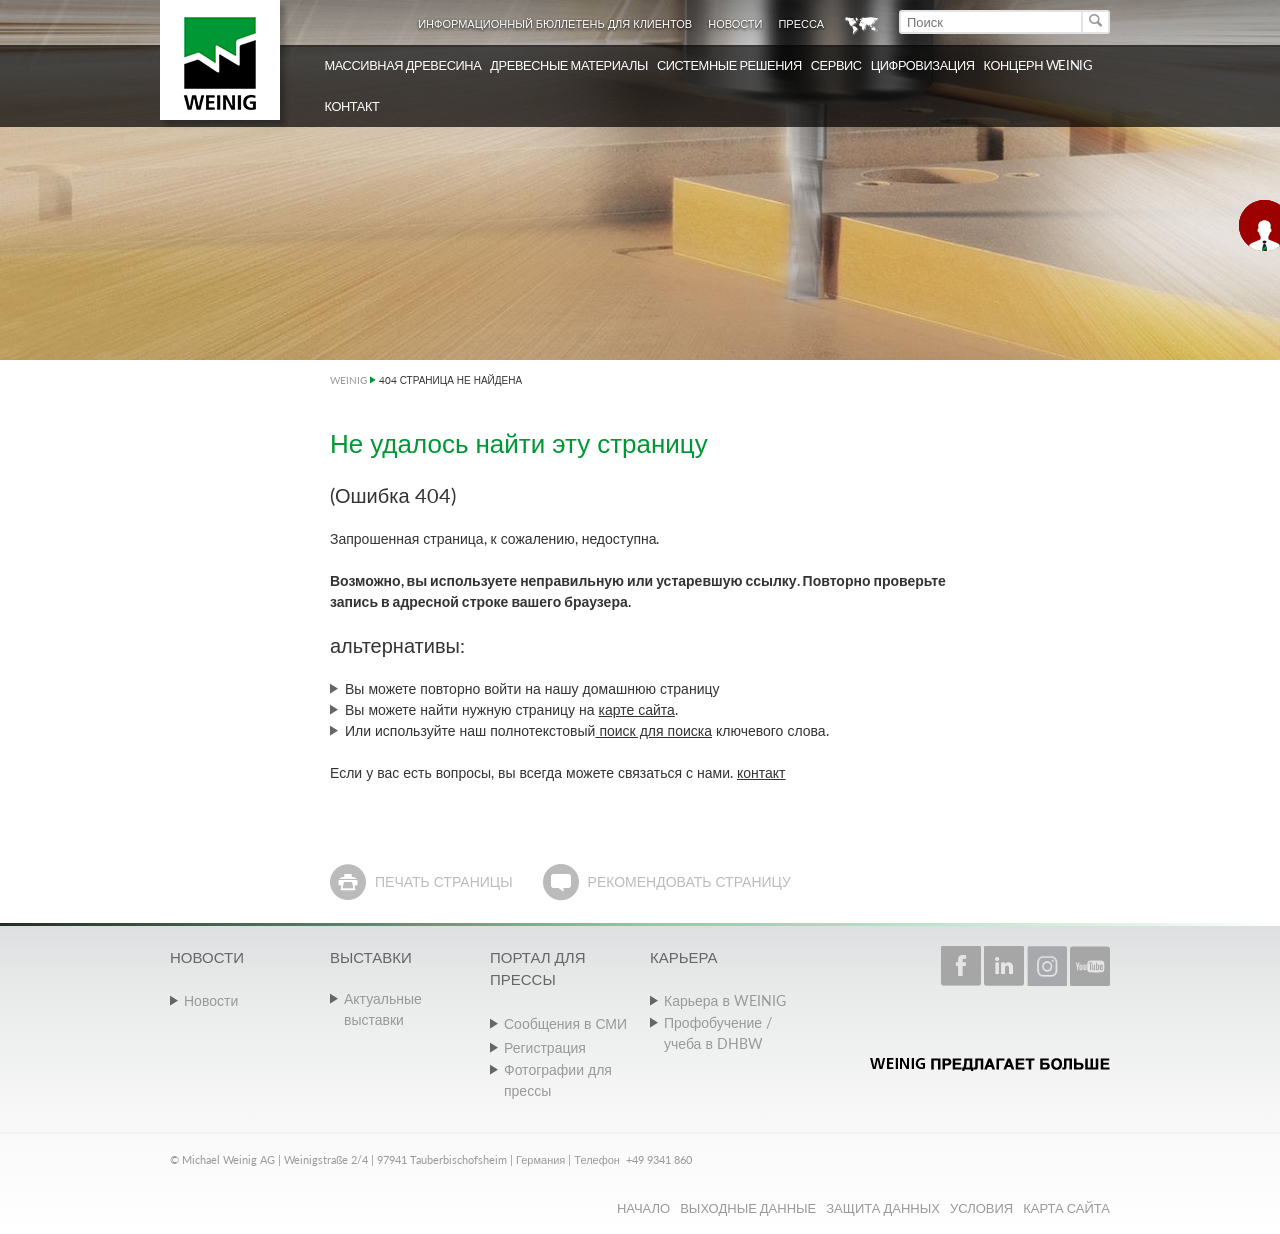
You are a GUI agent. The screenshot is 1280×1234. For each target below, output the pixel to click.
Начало (643, 1208)
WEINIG (348, 380)
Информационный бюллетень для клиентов (555, 23)
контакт (761, 772)
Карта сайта (1066, 1208)
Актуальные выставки (383, 1009)
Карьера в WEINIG (725, 1000)
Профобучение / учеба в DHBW (718, 1033)
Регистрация (545, 1047)
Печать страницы (444, 881)
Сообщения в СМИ (565, 1023)
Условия (981, 1208)
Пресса (801, 23)
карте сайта (637, 709)
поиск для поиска (653, 730)
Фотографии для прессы (558, 1080)
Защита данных (883, 1208)
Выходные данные (748, 1208)
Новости (735, 23)
